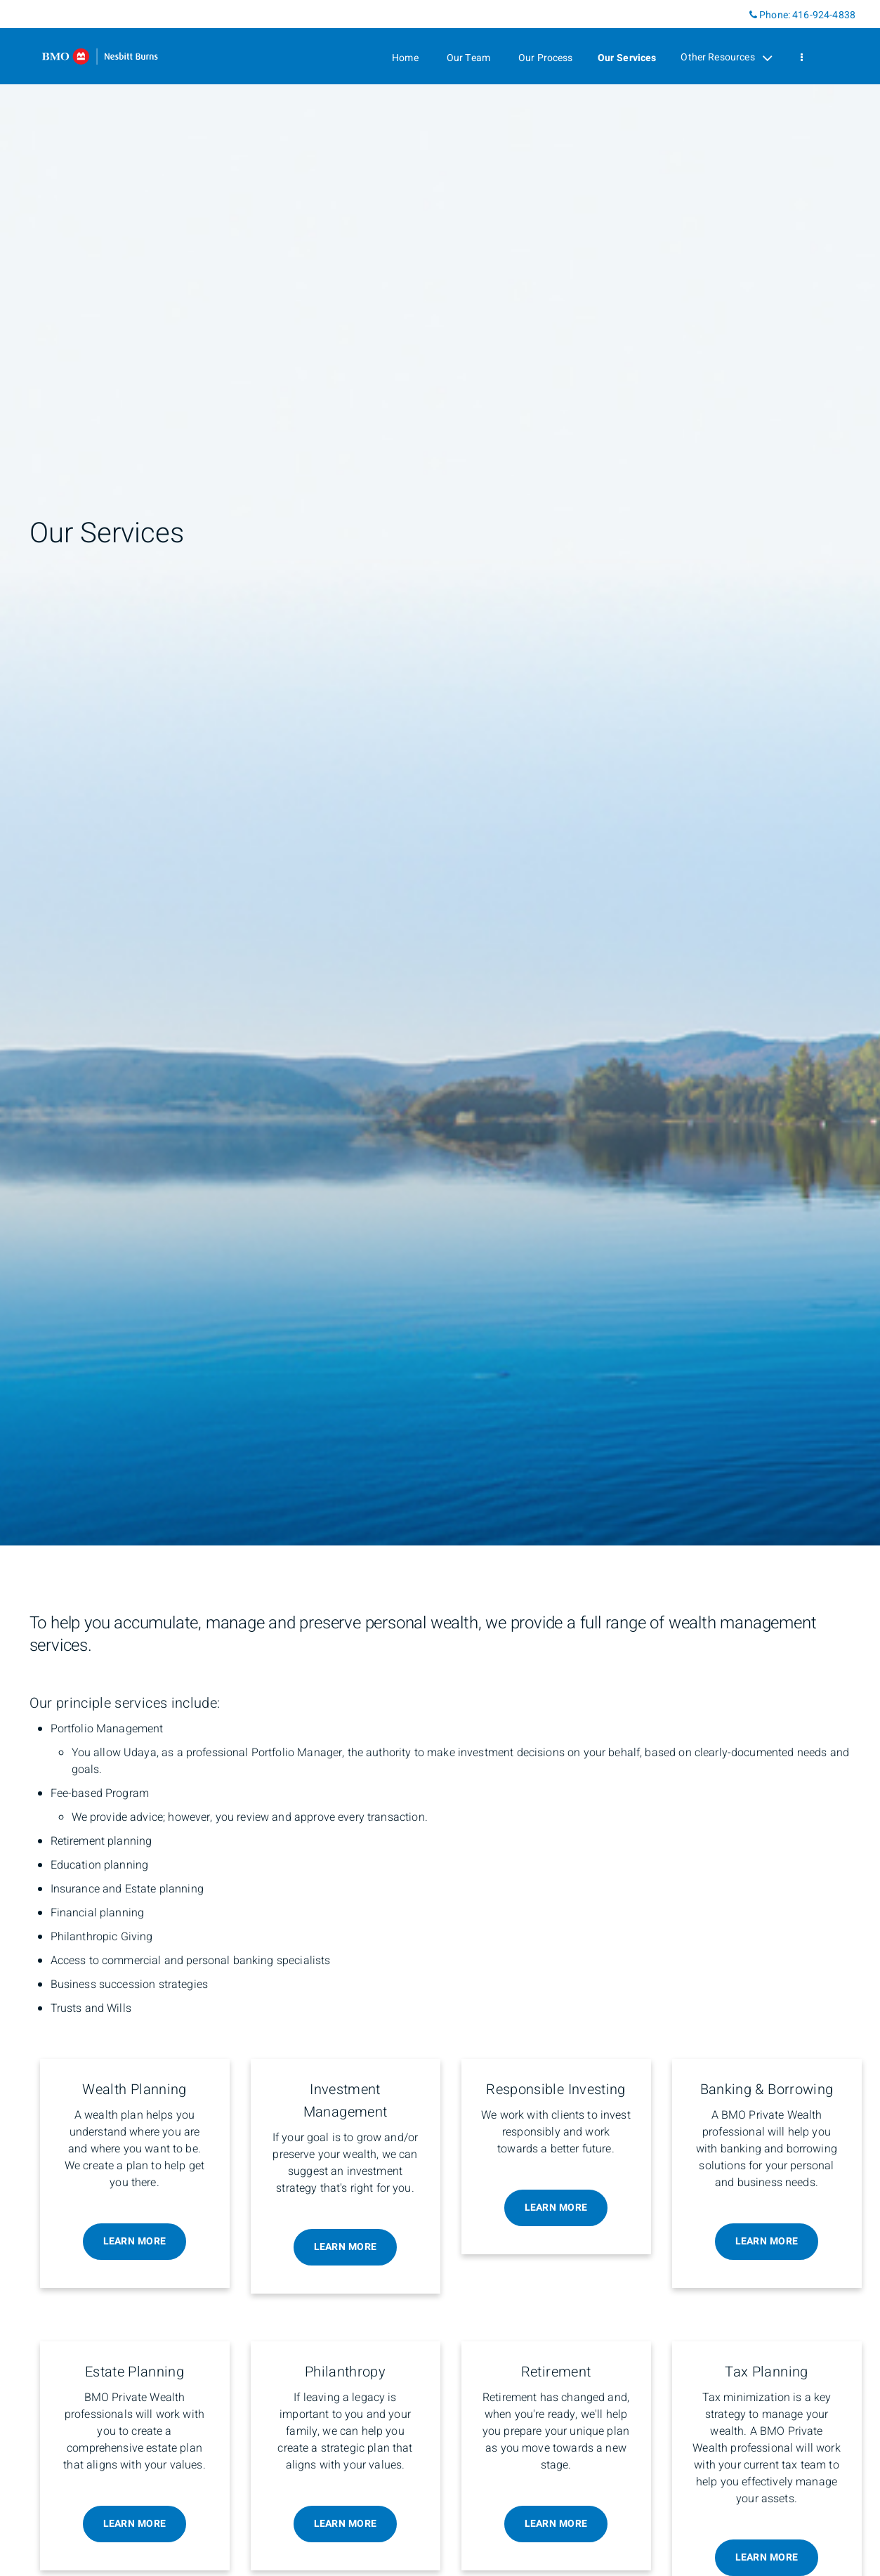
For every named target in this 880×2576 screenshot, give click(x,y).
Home (405, 58)
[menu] (801, 58)
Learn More (134, 2241)
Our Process (545, 58)
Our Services (627, 58)
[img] (440, 772)
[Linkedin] (738, 14)
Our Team (468, 58)
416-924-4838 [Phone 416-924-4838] (823, 15)
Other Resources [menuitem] (726, 57)
